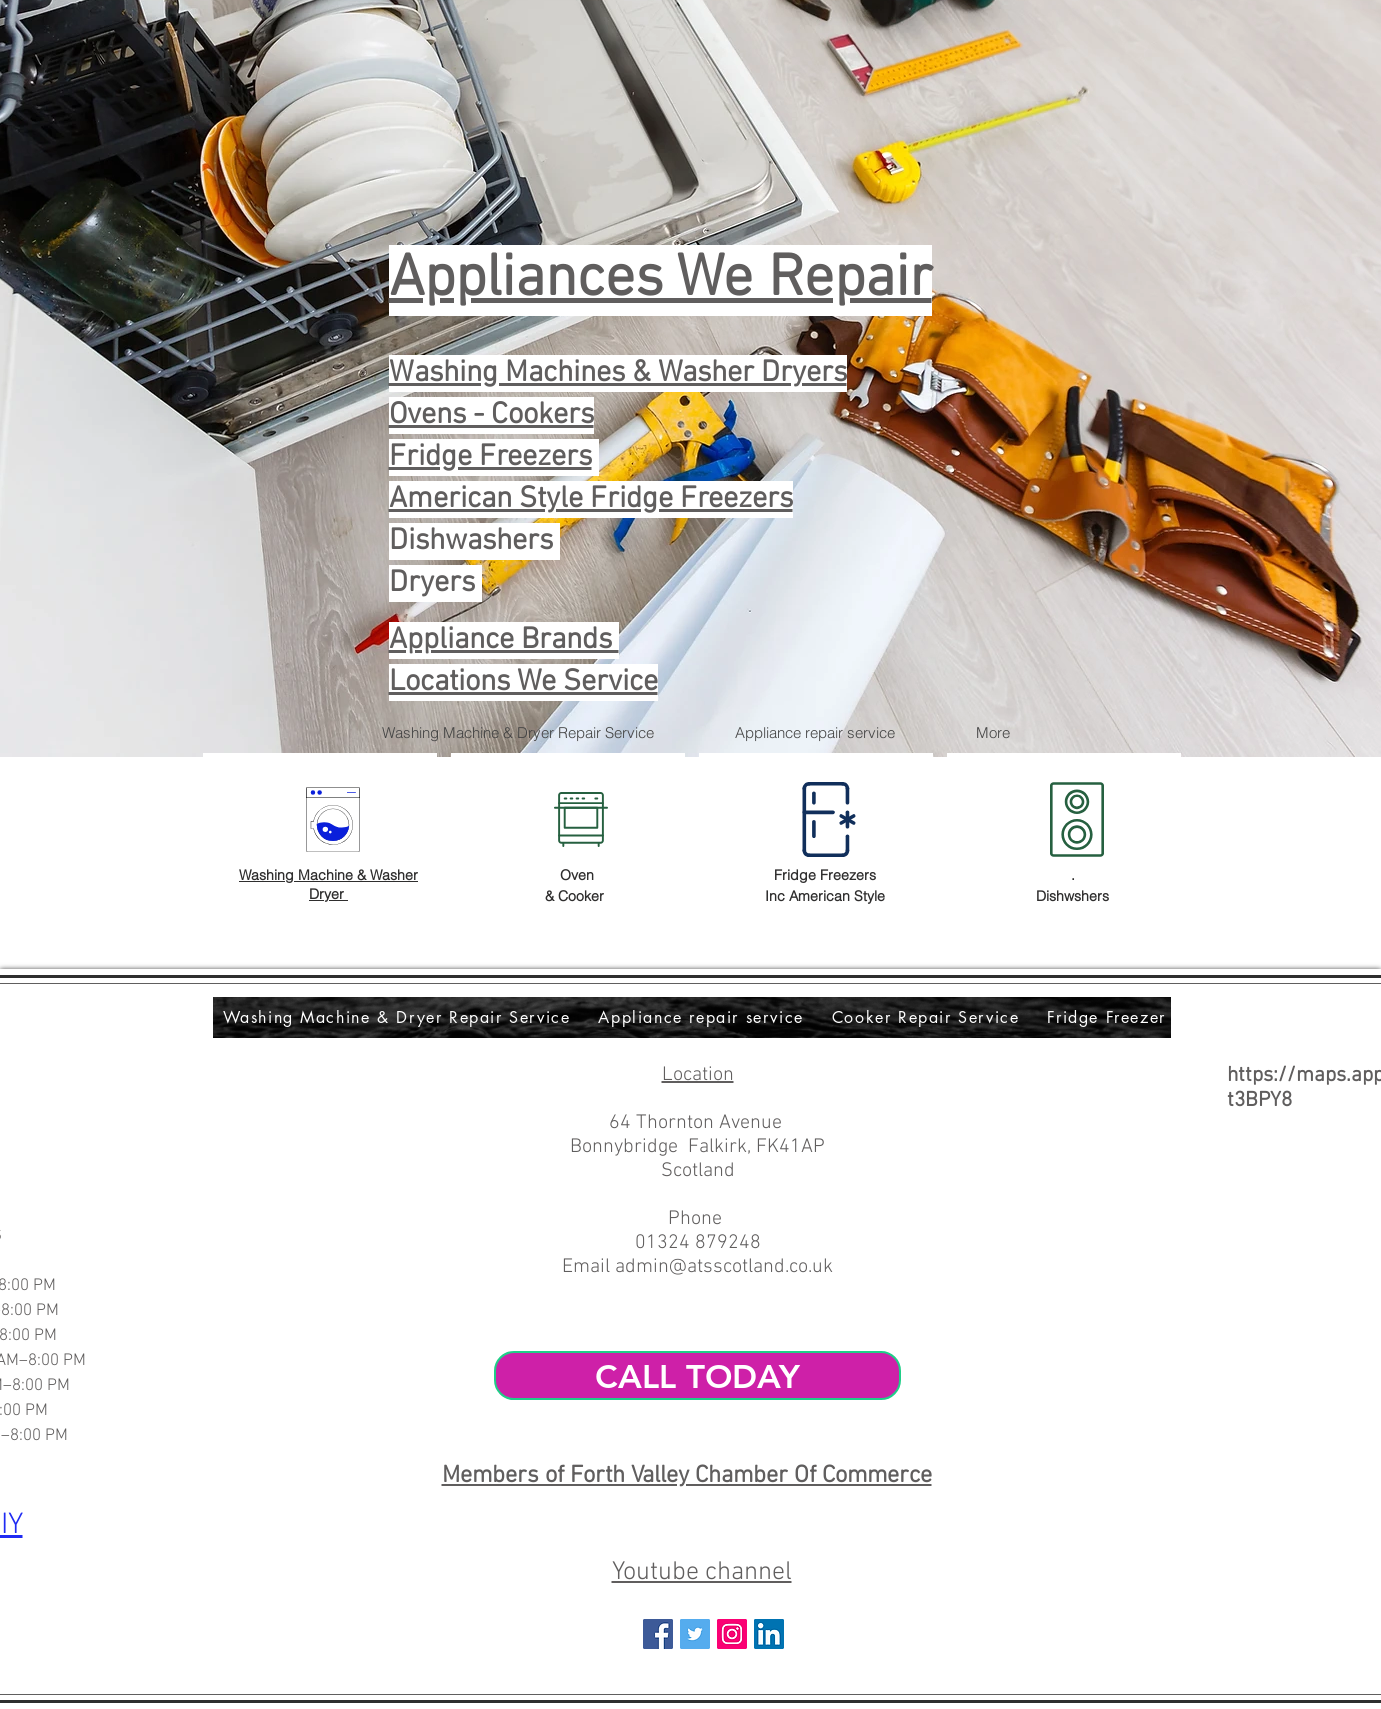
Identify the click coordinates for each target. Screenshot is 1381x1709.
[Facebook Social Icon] (658, 1634)
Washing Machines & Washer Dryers (618, 373)
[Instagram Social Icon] (732, 1634)
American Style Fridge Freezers (591, 499)
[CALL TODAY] (697, 1375)
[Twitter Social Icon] (695, 1634)
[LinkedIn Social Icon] (769, 1634)
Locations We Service (523, 682)
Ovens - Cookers (491, 415)
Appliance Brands (504, 640)
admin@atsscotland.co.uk (724, 1267)
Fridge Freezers (490, 457)
